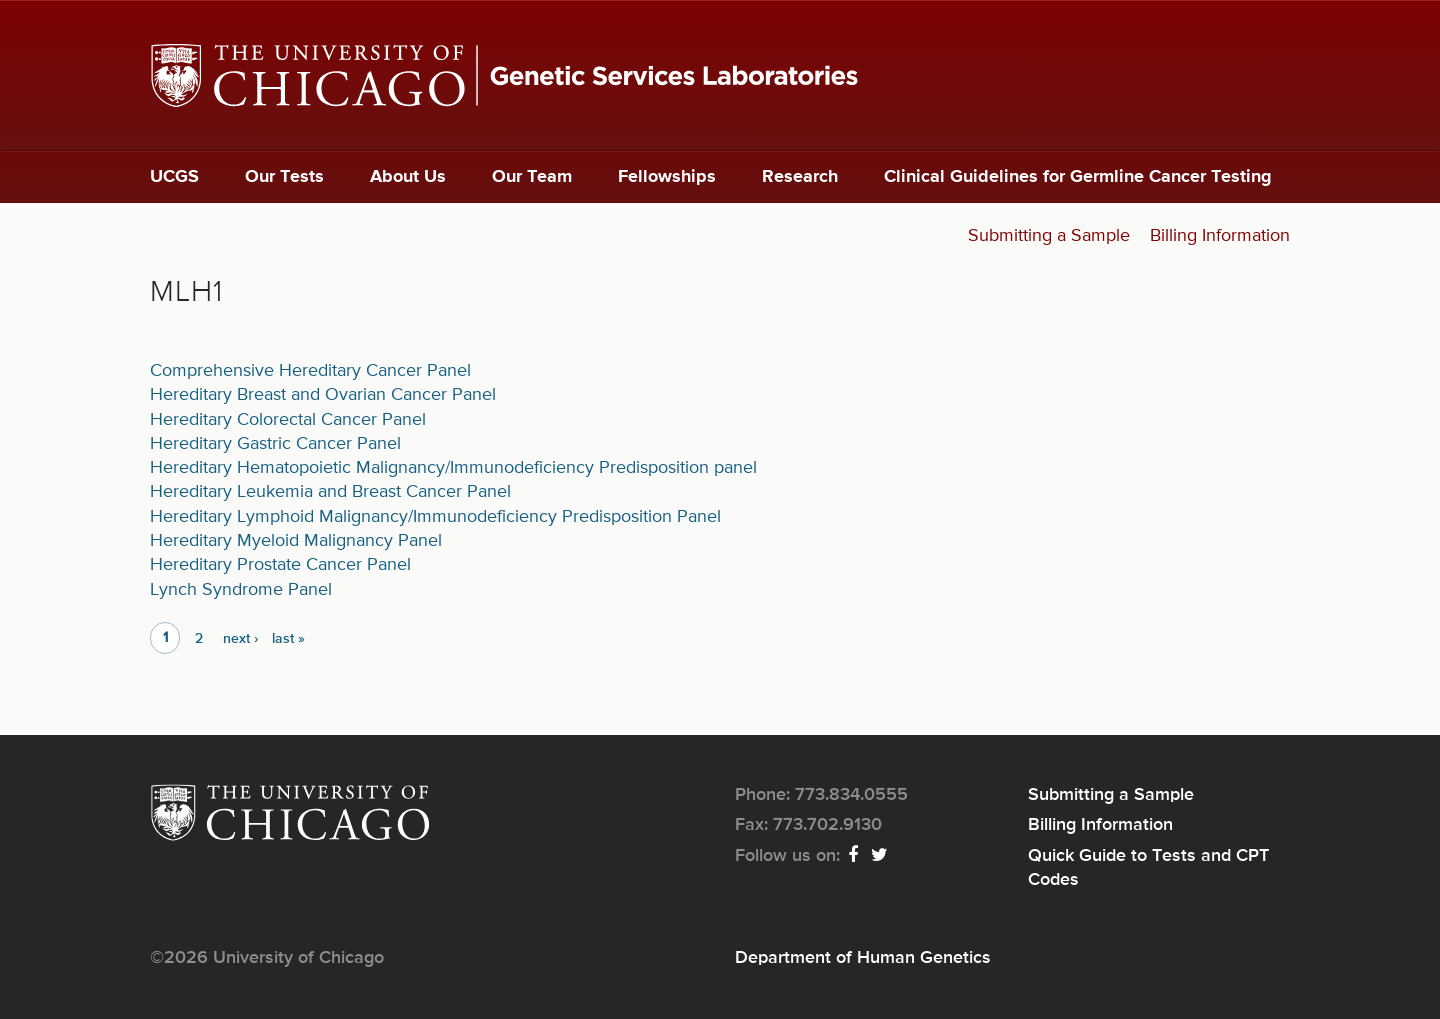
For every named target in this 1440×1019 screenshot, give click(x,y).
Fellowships (667, 177)
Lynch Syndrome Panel (241, 590)
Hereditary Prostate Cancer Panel (280, 565)
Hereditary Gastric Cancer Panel (275, 444)
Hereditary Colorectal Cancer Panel (288, 420)
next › (240, 639)
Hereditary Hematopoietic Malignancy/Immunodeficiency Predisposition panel (453, 468)
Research (800, 177)
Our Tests (284, 177)
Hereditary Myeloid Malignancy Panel (296, 541)
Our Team (532, 177)
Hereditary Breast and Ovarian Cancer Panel (323, 395)
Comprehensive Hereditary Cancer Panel (310, 371)
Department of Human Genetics (863, 958)
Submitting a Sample (1049, 236)
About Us (408, 177)
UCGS (174, 177)
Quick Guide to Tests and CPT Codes (1148, 868)
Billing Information (1220, 236)
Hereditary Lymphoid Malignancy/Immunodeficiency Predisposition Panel (435, 517)
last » (288, 639)
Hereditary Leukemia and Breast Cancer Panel (330, 492)
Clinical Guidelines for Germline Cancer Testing (1078, 177)
